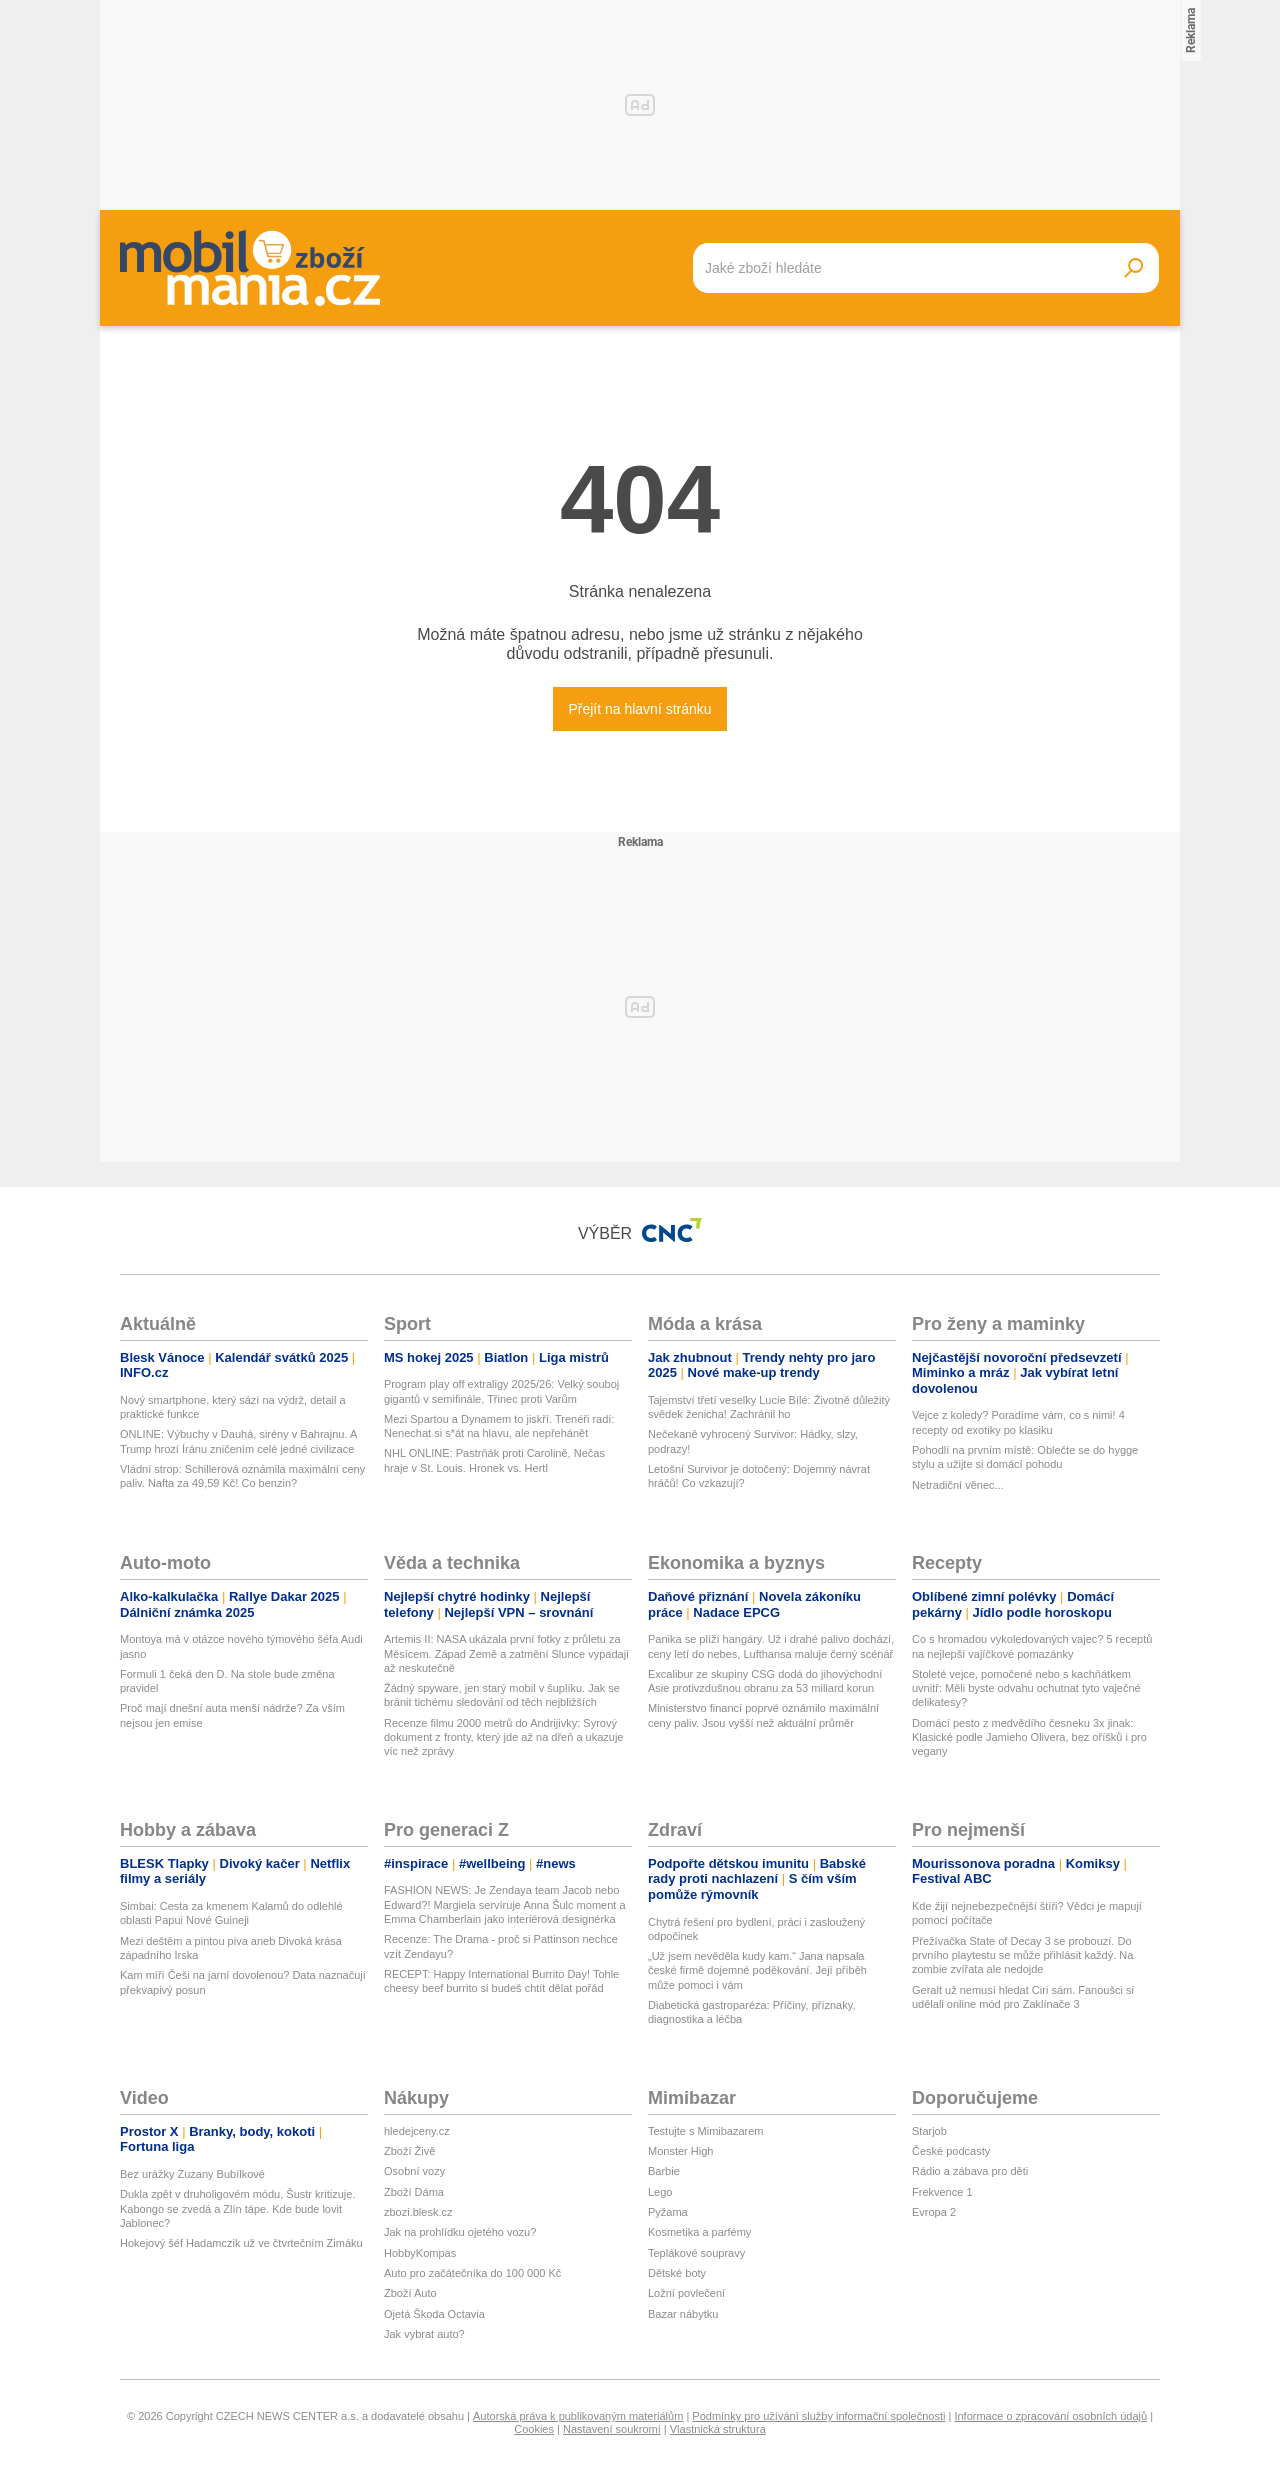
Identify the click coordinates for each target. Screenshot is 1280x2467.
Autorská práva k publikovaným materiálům (578, 2416)
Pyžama (668, 2212)
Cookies (534, 2429)
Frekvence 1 (942, 2192)
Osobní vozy (414, 2171)
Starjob (929, 2131)
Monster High (680, 2151)
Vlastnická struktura (718, 2429)
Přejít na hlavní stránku (639, 709)
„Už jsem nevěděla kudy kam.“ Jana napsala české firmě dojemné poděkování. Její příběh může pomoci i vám (757, 1970)
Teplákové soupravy (696, 2253)
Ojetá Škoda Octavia (434, 2314)
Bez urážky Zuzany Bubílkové (192, 2174)
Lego (660, 2192)
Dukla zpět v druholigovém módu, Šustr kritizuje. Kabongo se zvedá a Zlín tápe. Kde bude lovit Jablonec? (237, 2208)
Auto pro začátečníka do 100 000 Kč (472, 2273)
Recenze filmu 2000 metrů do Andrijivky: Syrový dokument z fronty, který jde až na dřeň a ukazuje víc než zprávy (503, 1737)
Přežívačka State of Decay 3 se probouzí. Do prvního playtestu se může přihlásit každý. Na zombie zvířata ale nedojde (1022, 1955)
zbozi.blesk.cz (418, 2212)
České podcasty (951, 2151)
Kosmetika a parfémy (699, 2232)
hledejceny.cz (417, 2131)
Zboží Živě (409, 2151)
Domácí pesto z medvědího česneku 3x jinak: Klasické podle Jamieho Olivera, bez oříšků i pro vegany (1029, 1737)
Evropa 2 (934, 2212)
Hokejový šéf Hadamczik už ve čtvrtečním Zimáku (241, 2243)
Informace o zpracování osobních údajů (1050, 2416)
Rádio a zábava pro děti (970, 2171)
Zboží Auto (410, 2293)
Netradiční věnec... (958, 1485)
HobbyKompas (420, 2253)
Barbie (664, 2171)
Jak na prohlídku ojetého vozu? (460, 2232)
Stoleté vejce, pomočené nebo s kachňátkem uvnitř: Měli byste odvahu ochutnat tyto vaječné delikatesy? (1026, 1688)
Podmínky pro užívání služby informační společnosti (818, 2416)
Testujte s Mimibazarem (706, 2131)
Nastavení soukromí (612, 2429)
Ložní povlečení (686, 2293)
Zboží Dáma (414, 2192)
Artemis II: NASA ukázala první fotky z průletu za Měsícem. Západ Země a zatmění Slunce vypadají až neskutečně (506, 1653)
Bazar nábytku (683, 2314)
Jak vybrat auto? (424, 2334)
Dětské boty (677, 2273)
